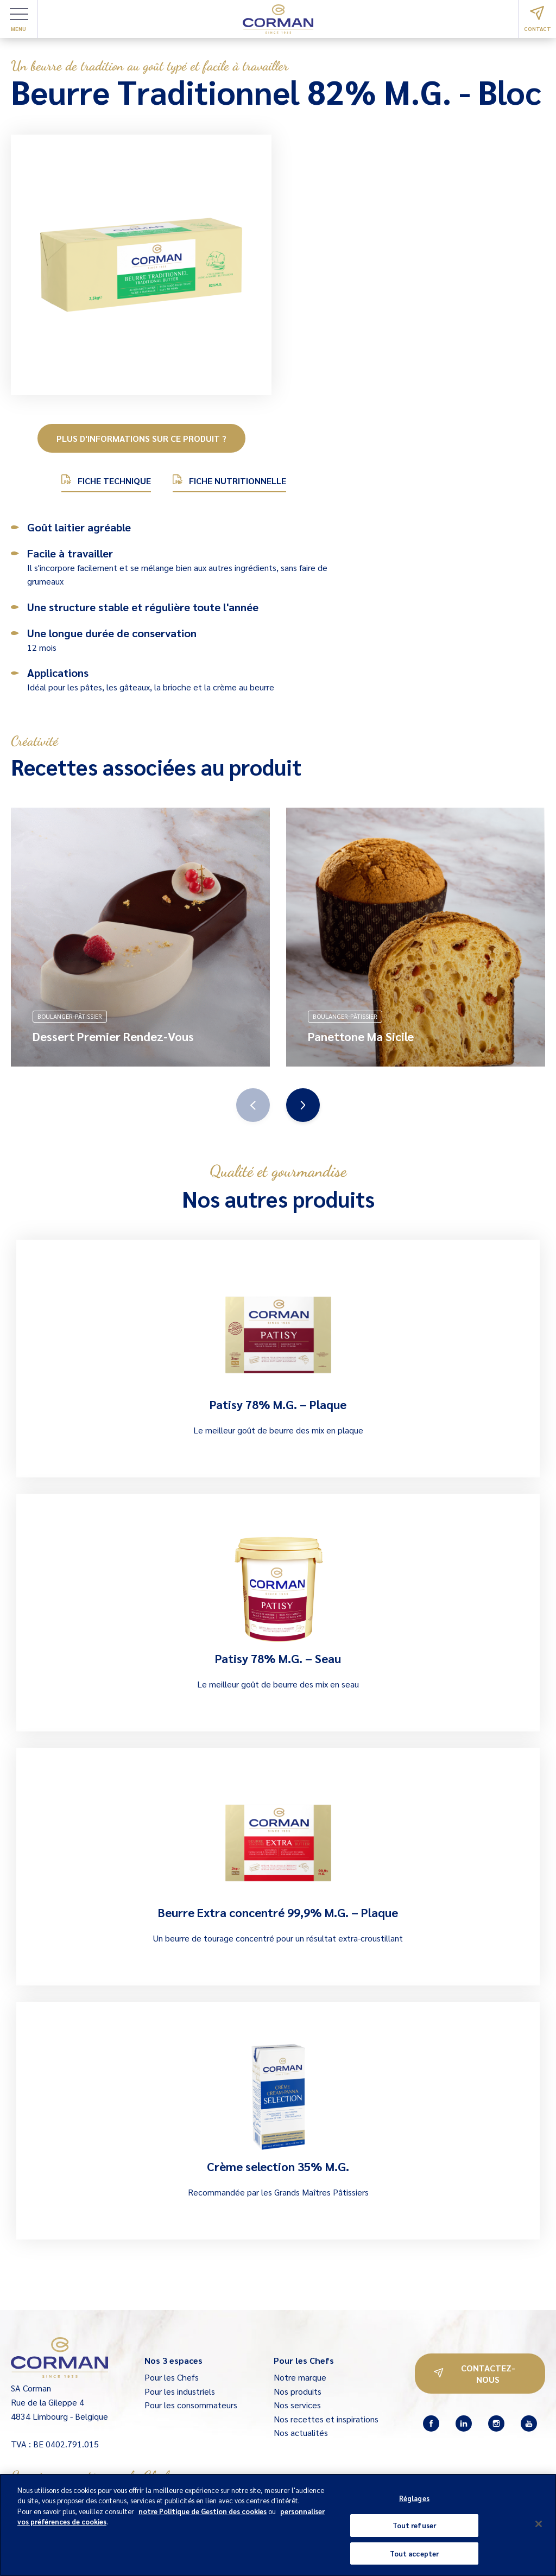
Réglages (414, 2500)
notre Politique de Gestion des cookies (202, 2513)
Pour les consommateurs (190, 2404)
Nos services (297, 2404)
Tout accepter (414, 2556)
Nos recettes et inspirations (326, 2419)
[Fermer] (539, 2526)
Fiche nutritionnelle (229, 480)
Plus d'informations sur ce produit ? (141, 438)
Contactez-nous (474, 2373)
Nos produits (297, 2391)
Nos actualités (301, 2432)
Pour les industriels (179, 2391)
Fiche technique (106, 480)
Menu (19, 20)
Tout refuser (415, 2528)
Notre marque (300, 2377)
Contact (537, 19)
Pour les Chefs (171, 2377)
